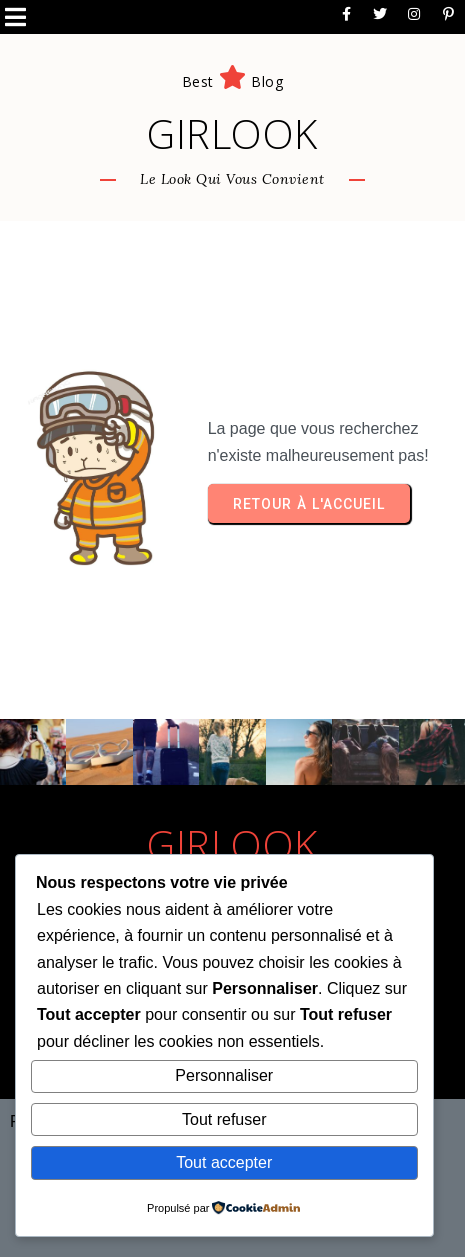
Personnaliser (224, 1075)
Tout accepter (224, 1162)
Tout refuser (224, 1119)
